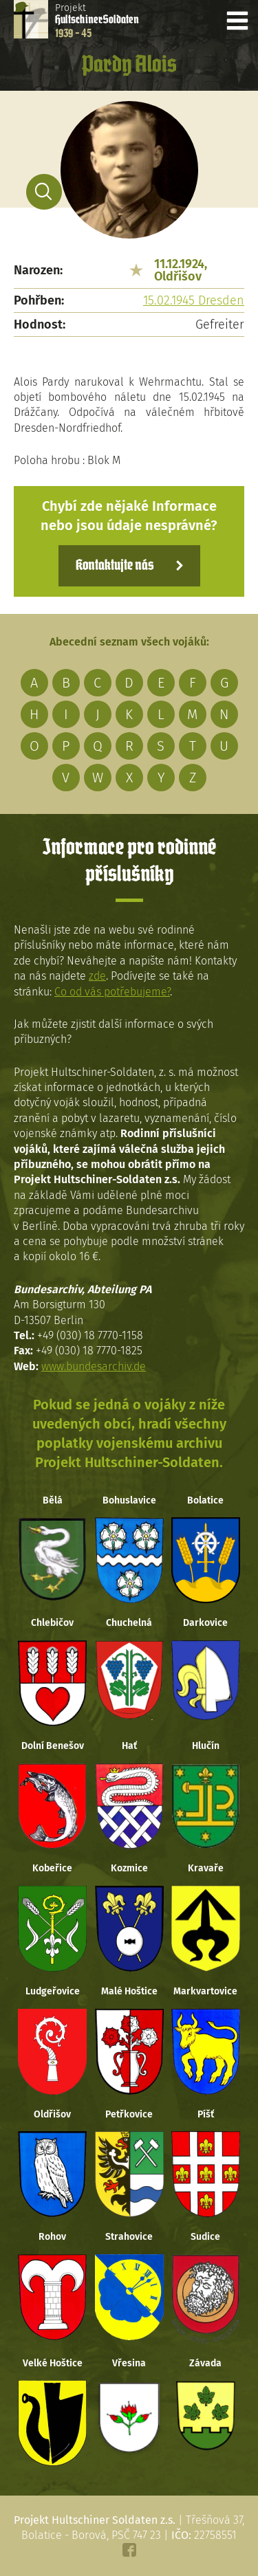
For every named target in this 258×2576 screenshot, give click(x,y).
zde (97, 975)
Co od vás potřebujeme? (112, 991)
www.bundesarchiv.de (93, 1366)
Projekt (97, 20)
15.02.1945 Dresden (193, 300)
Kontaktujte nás (114, 566)
